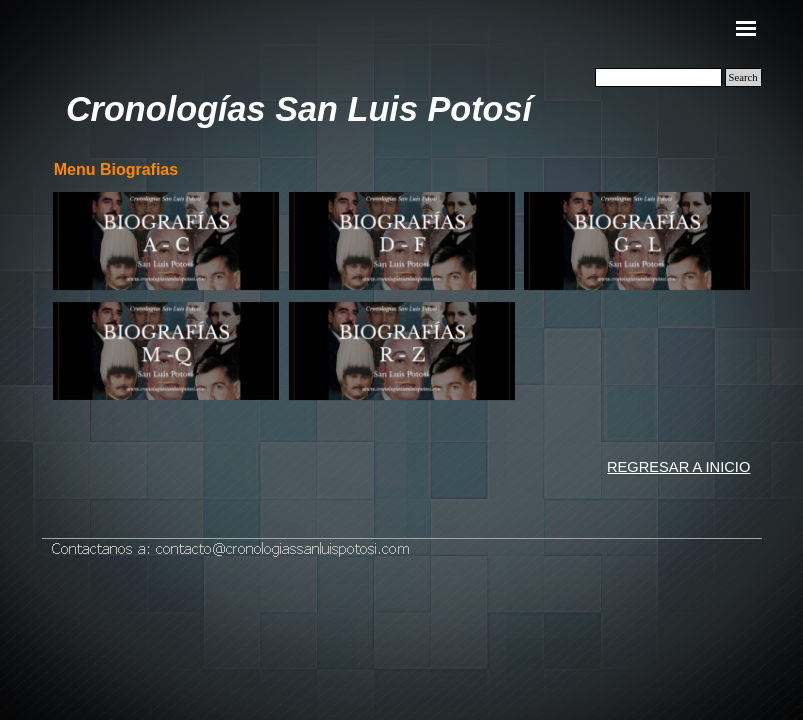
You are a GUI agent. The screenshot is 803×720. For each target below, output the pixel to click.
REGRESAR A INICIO (678, 467)
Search (743, 77)
